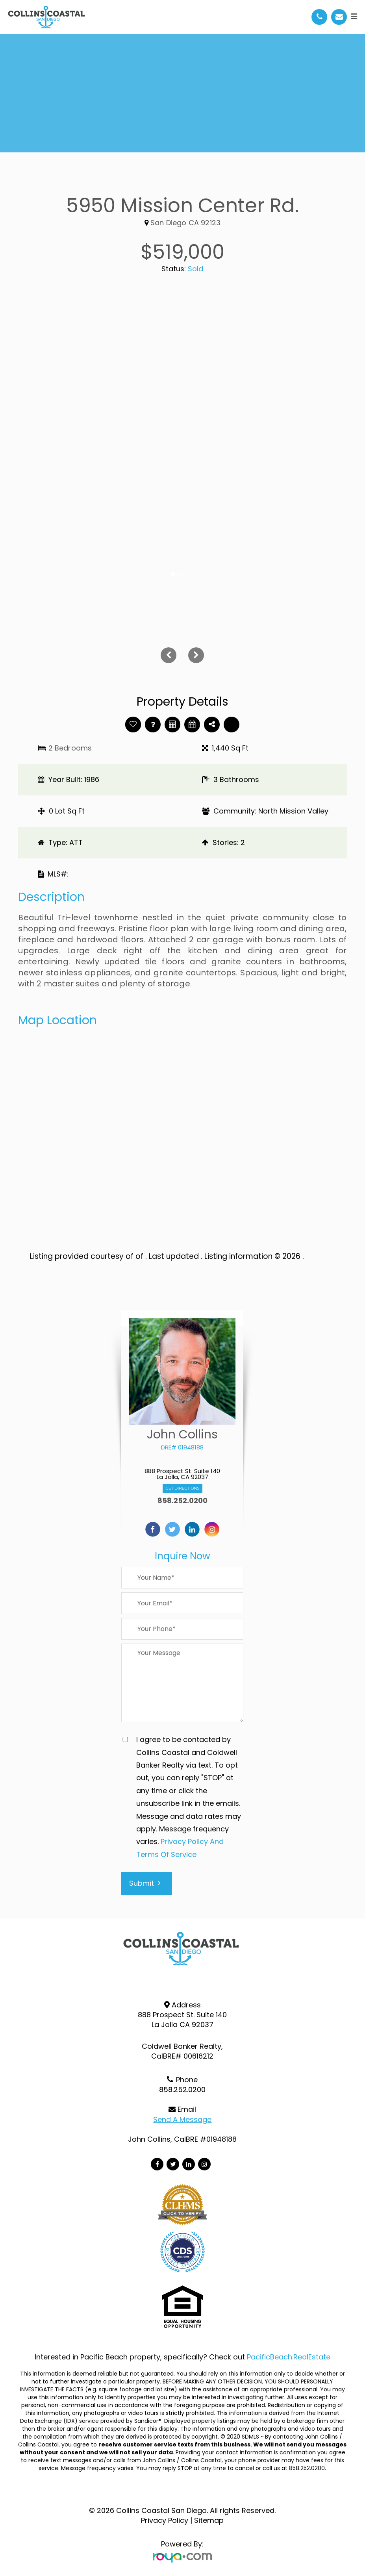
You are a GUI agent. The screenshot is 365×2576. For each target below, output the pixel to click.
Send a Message (182, 2119)
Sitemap (209, 2520)
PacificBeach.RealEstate (288, 2357)
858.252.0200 (182, 1500)
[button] (100, 655)
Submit (144, 1883)
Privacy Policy (164, 2520)
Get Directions (182, 1488)
